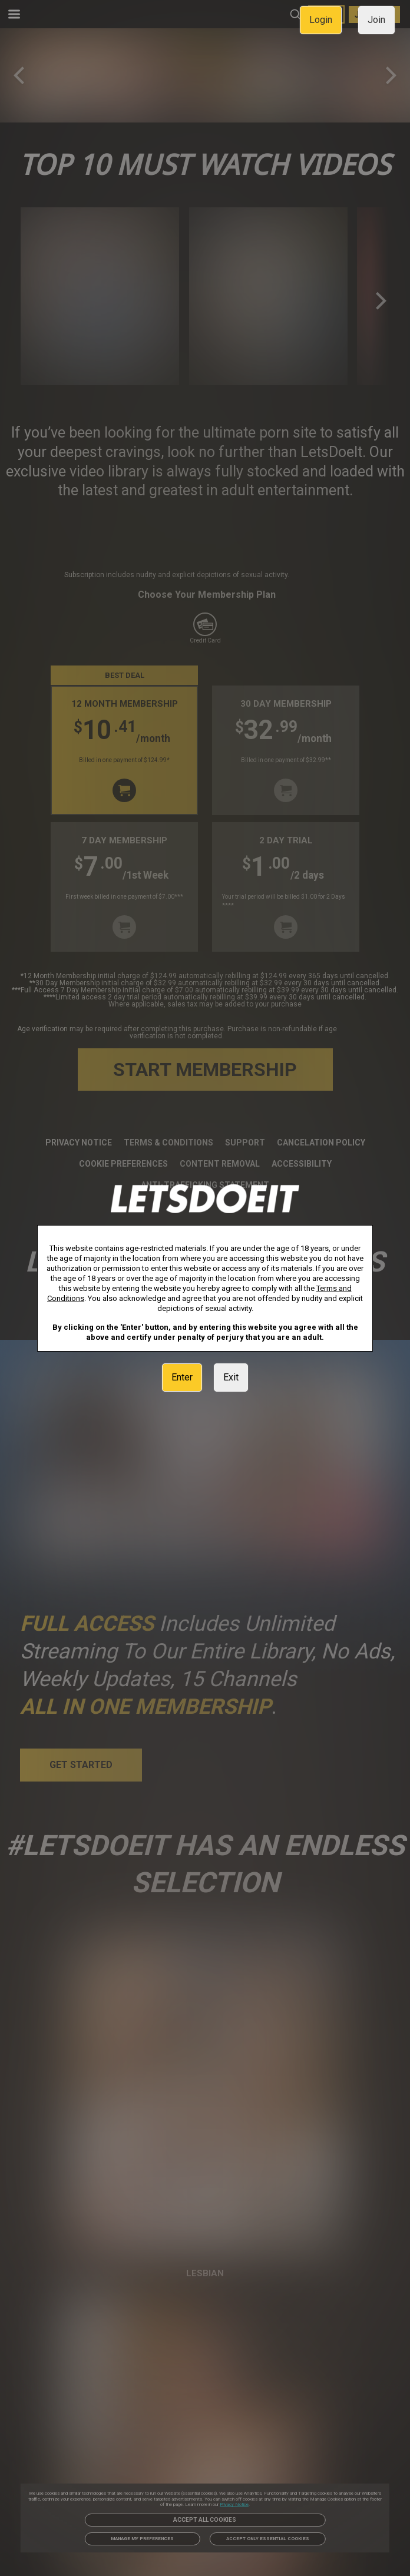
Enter (182, 1377)
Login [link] (320, 19)
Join (376, 19)
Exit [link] (231, 1377)
